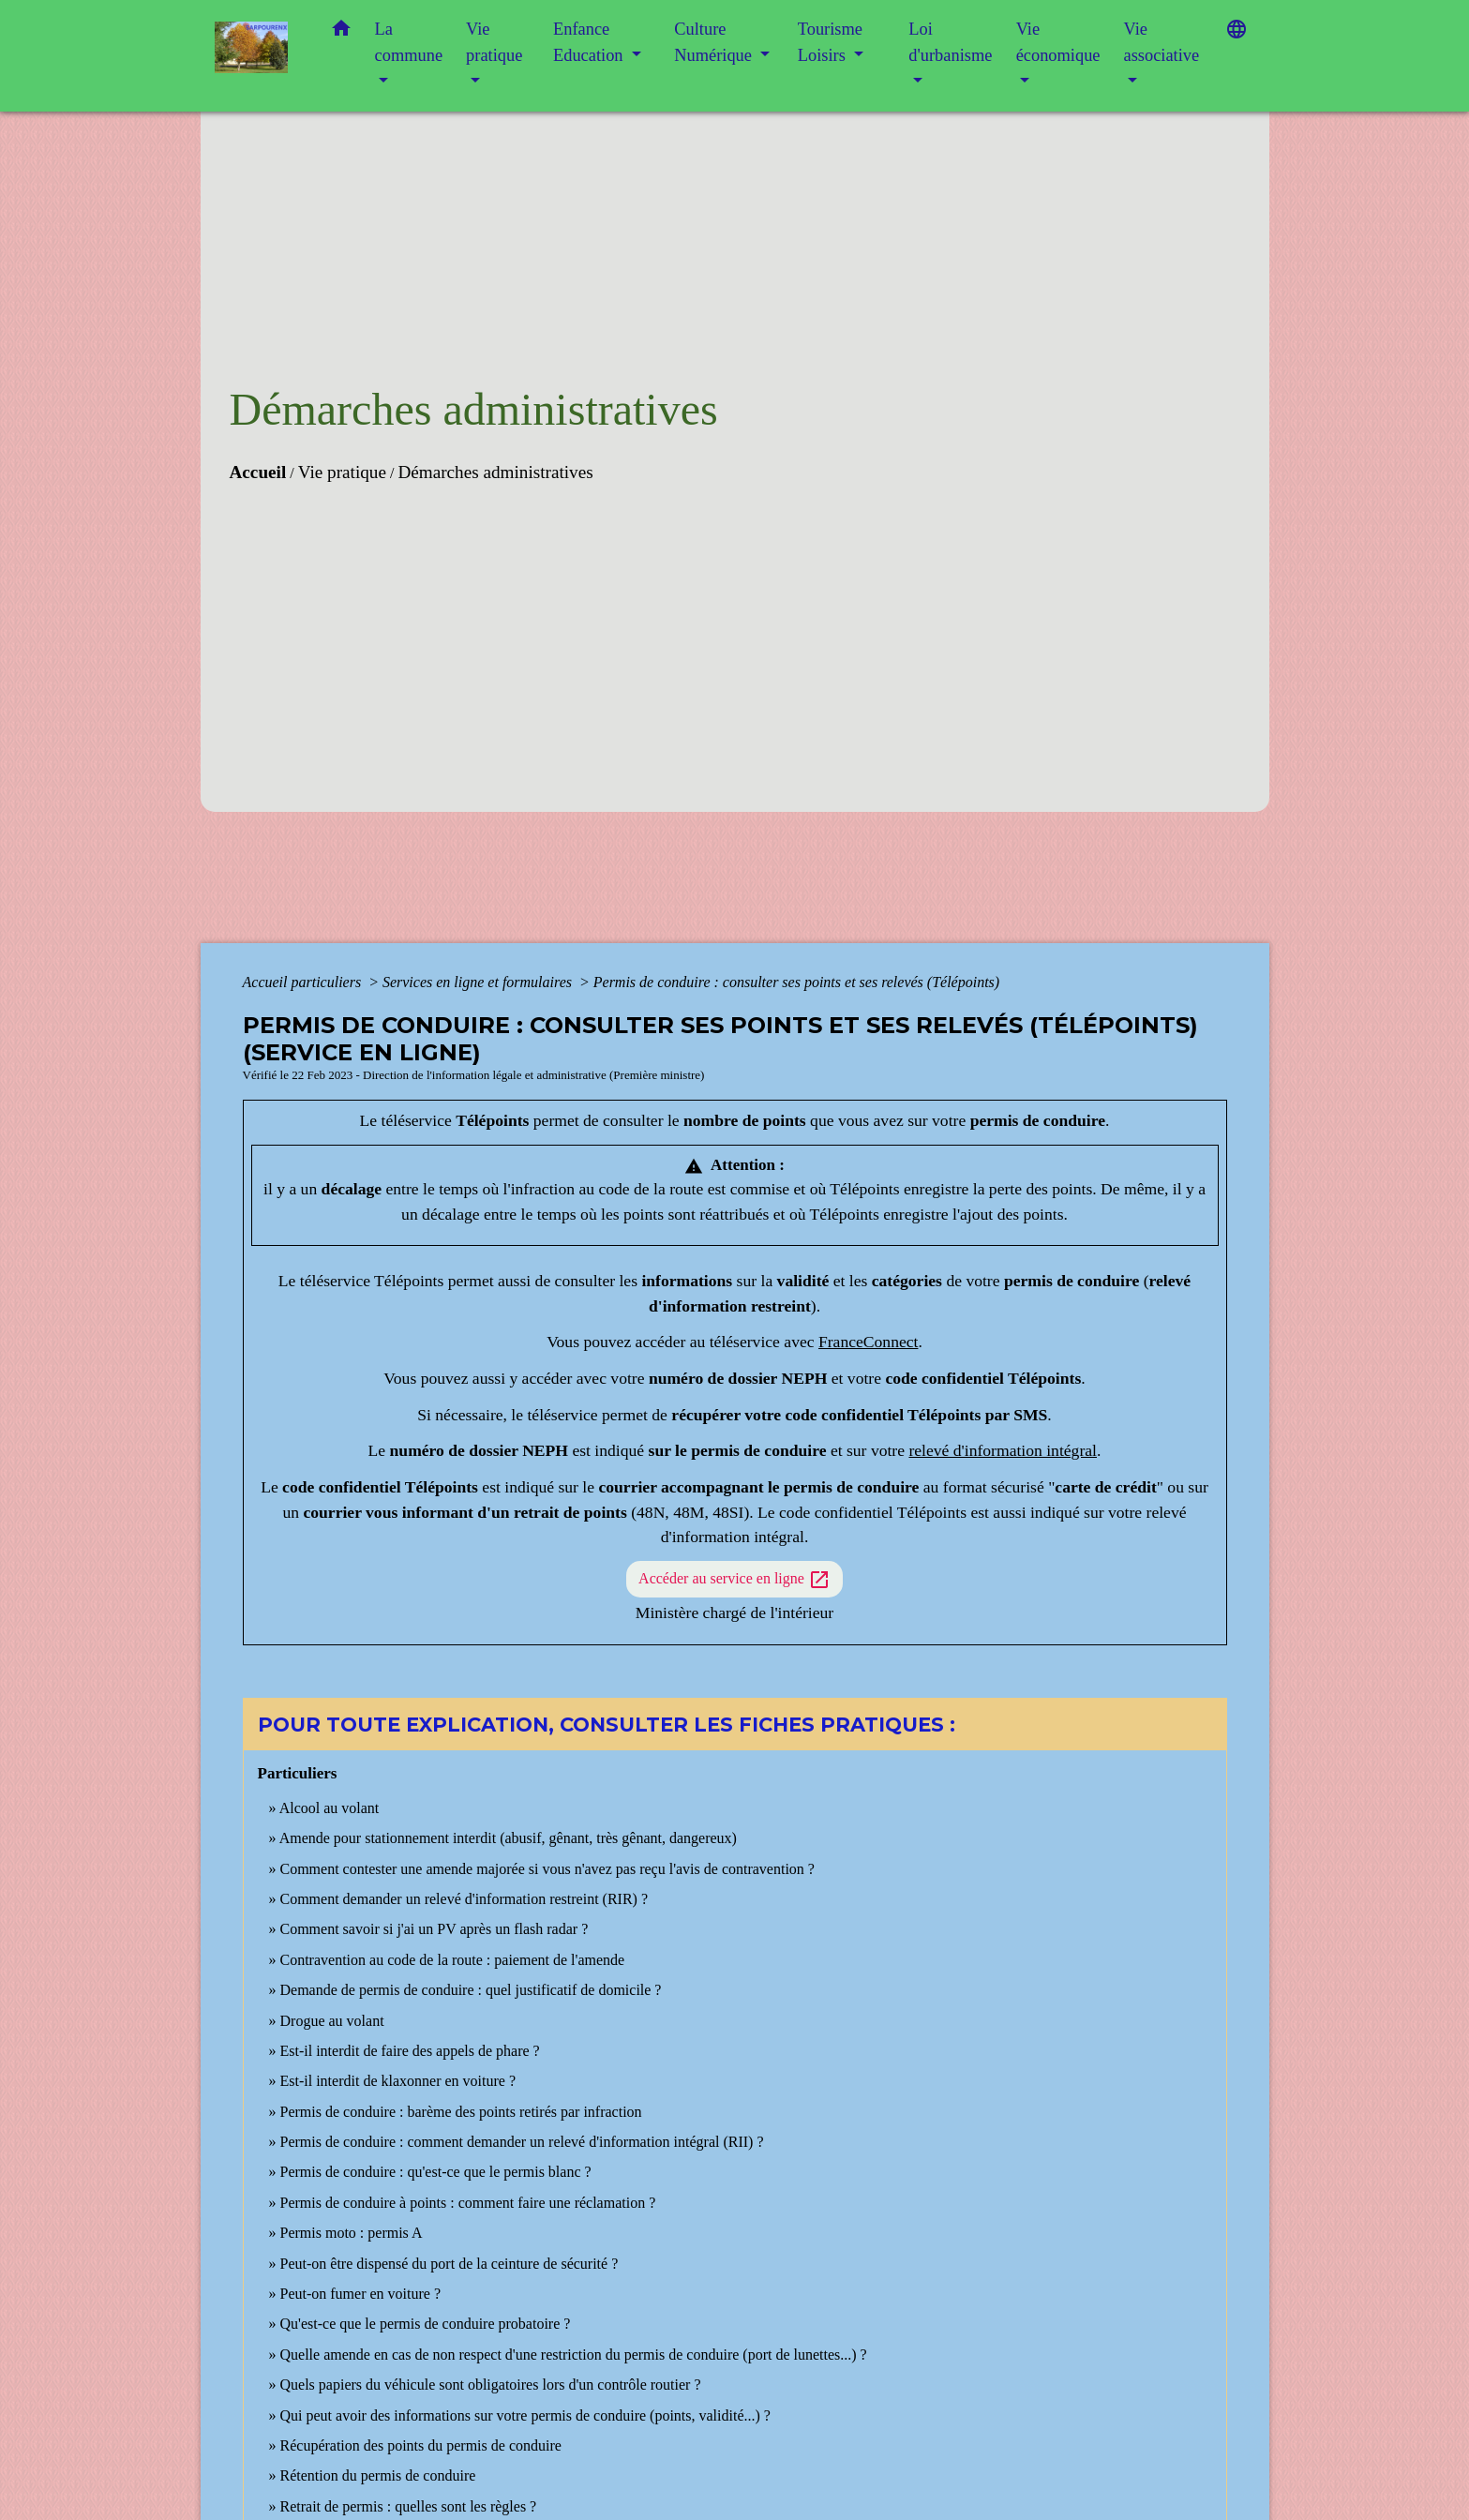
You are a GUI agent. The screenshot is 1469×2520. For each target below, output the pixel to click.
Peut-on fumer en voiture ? (361, 2294)
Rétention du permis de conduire (378, 2475)
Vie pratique (342, 472)
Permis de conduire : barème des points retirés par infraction (461, 2112)
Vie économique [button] (1058, 42)
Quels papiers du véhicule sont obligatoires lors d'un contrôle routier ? (490, 2384)
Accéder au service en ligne (734, 1579)
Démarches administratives (494, 472)
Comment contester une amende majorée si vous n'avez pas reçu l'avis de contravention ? (547, 1869)
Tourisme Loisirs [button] (830, 42)
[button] (341, 32)
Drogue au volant (332, 2021)
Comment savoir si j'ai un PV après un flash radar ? (434, 1929)
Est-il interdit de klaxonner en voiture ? (398, 2081)
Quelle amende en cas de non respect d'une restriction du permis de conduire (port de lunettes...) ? (573, 2354)
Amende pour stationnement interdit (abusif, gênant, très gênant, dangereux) (508, 1838)
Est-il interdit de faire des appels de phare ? (410, 2051)
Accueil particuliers (304, 982)
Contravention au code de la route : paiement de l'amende (452, 1960)
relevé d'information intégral (1002, 1450)
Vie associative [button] (1161, 42)
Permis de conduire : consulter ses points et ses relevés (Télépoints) (796, 982)
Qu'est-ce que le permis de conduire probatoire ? (425, 2324)
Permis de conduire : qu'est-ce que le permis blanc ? (436, 2172)
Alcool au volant (329, 1808)
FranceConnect (868, 1341)
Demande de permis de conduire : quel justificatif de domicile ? (471, 1990)
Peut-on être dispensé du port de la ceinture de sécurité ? (449, 2264)
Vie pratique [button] (494, 42)
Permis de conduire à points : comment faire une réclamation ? (468, 2203)
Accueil (258, 472)
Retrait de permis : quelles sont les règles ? (408, 2506)
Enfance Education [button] (590, 42)
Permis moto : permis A (351, 2233)
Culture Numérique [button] (715, 42)
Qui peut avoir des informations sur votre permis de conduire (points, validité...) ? (525, 2415)
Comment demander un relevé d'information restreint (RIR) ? (464, 1899)
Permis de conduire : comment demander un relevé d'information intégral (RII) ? (522, 2142)
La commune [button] (409, 42)
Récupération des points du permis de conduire (421, 2445)
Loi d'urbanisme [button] (950, 42)
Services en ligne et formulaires (479, 982)
